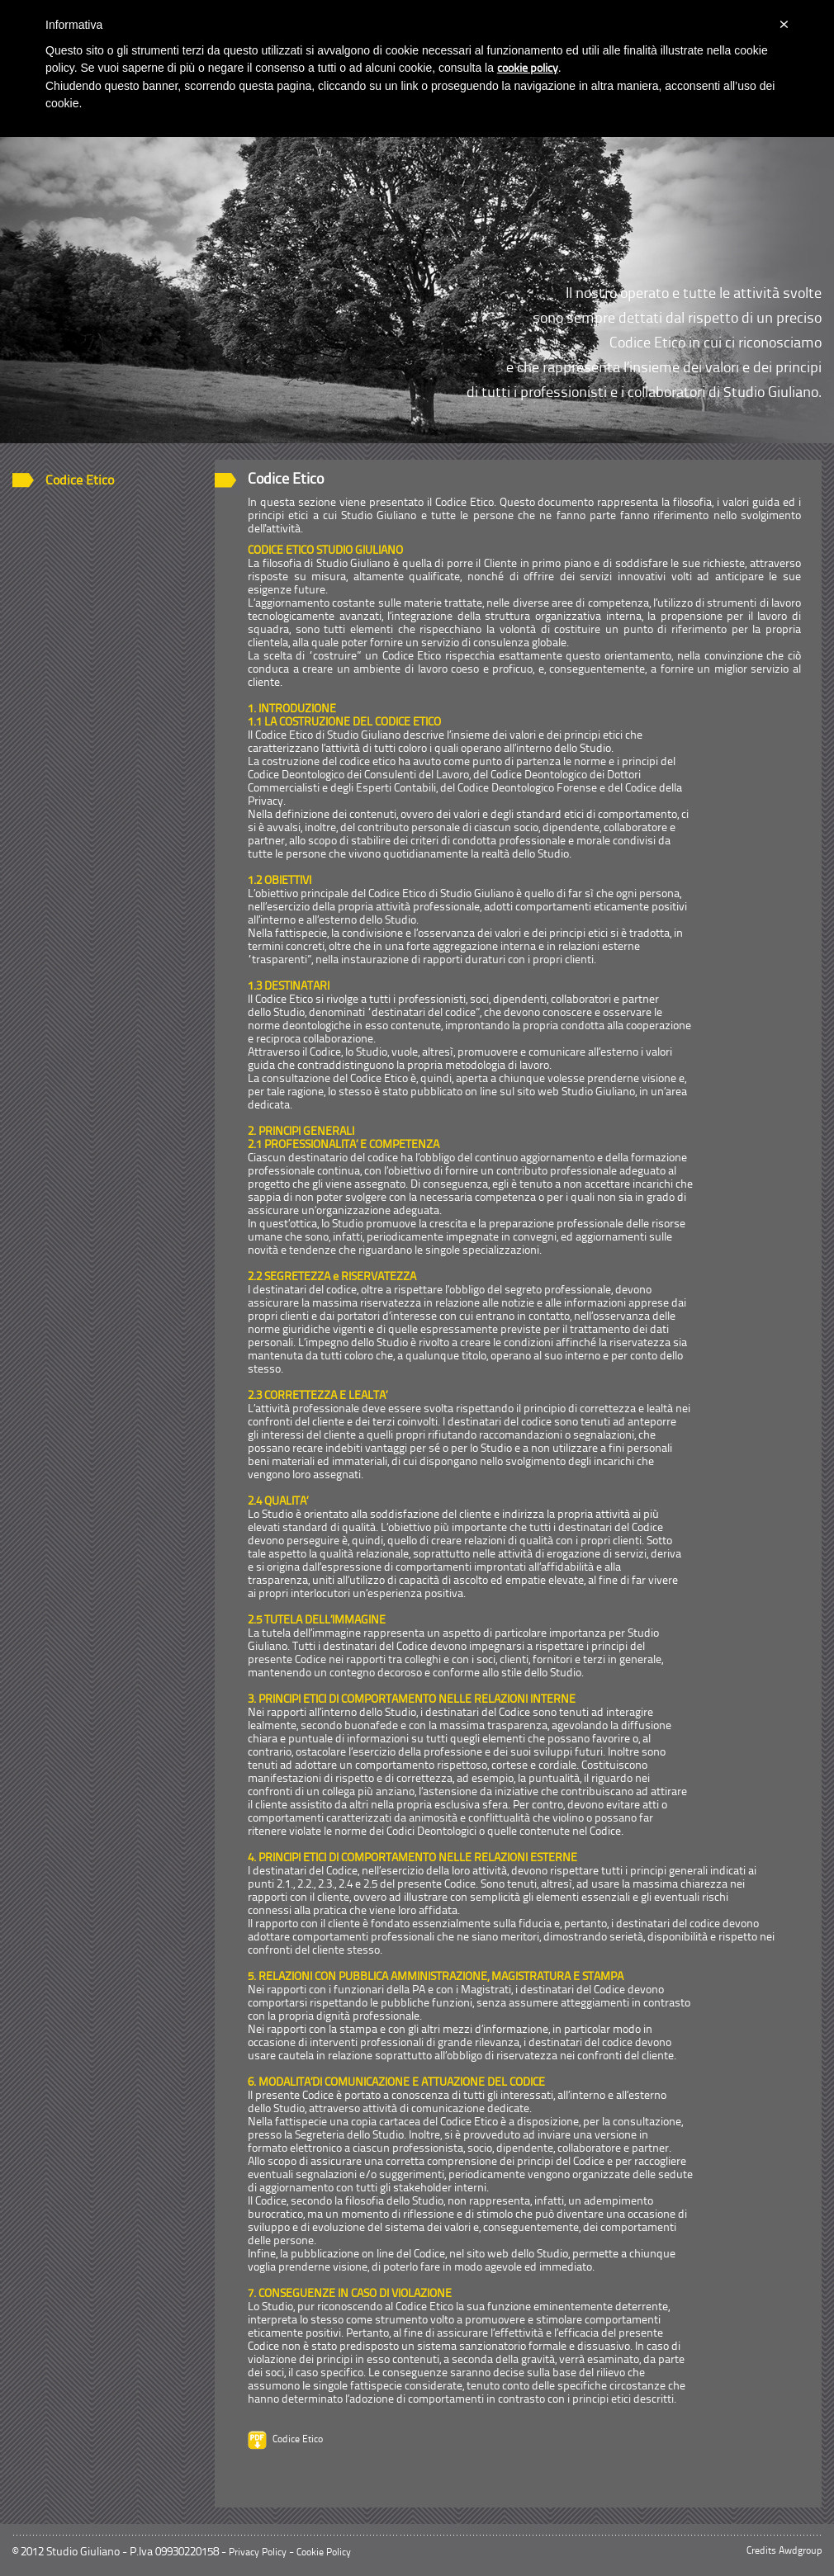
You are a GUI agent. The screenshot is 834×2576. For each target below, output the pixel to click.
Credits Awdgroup (784, 2551)
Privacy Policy (258, 2553)
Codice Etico (79, 481)
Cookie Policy (323, 2553)
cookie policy (527, 69)
